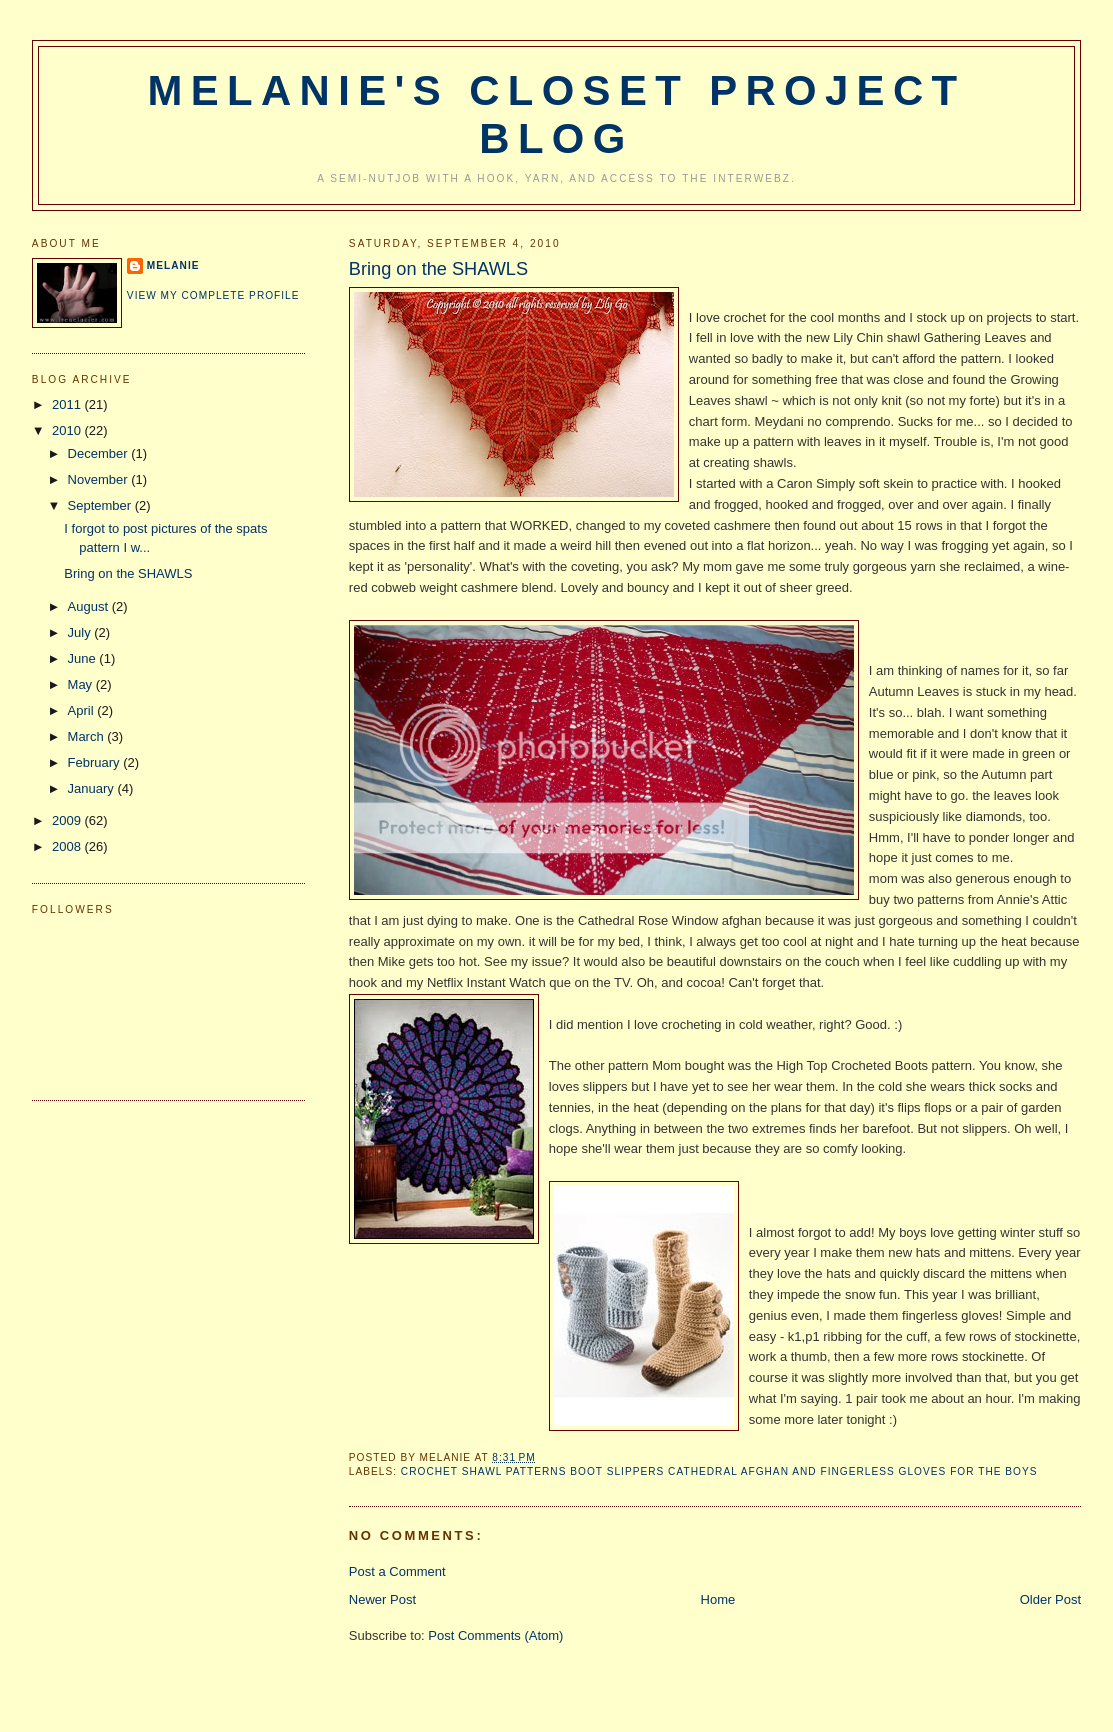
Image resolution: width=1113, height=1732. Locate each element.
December (100, 453)
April (83, 710)
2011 (68, 404)
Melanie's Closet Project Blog (557, 114)
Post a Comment (397, 1571)
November (100, 479)
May (82, 684)
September (101, 505)
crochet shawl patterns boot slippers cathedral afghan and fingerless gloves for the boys (719, 1471)
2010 (68, 430)
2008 (68, 846)
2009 (68, 820)
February (96, 762)
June (84, 658)
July (81, 632)
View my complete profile (213, 295)
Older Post (1050, 1599)
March (88, 736)
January (93, 788)
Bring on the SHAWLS (438, 269)
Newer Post (382, 1599)
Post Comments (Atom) (495, 1635)
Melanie (173, 265)
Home (718, 1599)
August (90, 606)
